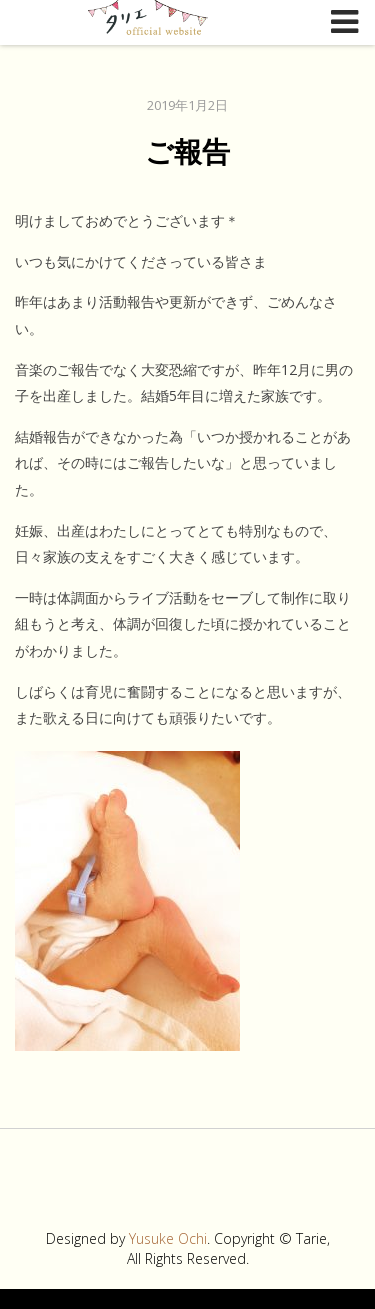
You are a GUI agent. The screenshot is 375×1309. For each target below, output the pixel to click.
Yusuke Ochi (168, 1238)
